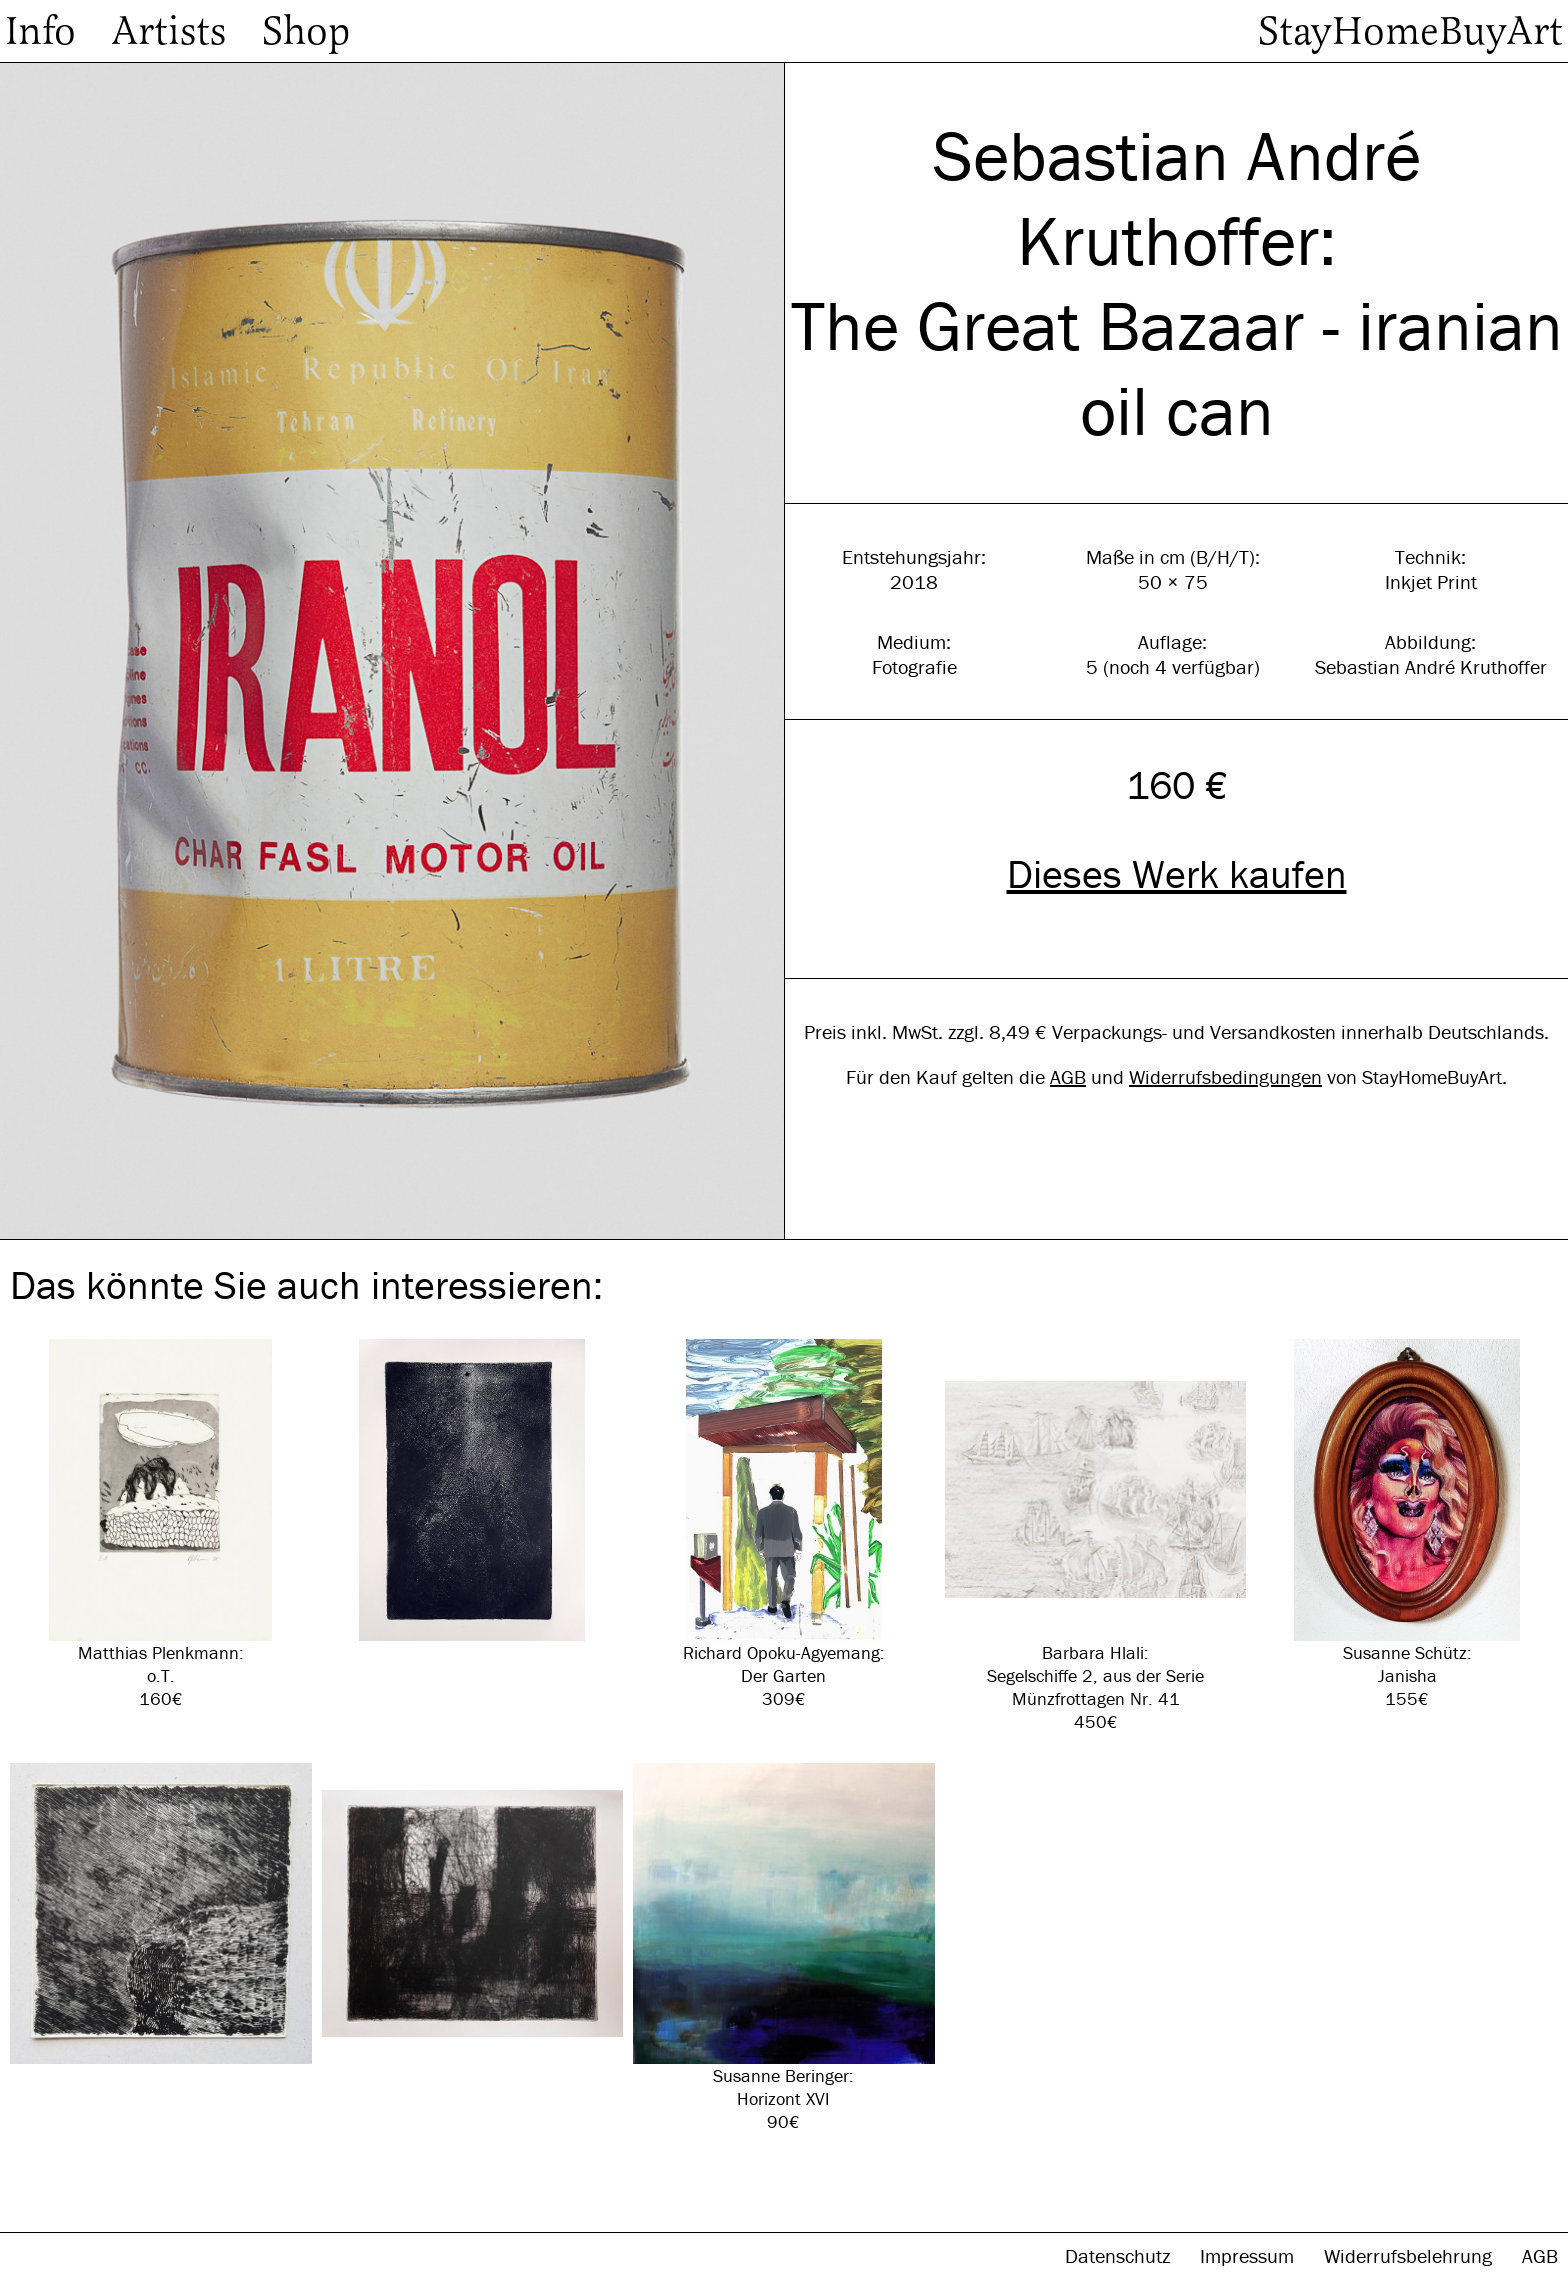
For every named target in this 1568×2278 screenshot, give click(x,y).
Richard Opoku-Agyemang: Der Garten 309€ (784, 1524)
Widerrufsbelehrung (1410, 2255)
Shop (306, 31)
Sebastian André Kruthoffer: (1177, 198)
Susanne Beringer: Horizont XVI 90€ (784, 1948)
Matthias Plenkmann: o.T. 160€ (161, 1524)
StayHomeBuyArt (1410, 31)
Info (40, 31)
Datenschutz (1120, 2255)
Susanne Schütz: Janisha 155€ (1407, 1524)
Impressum (1249, 2255)
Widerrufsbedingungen (1225, 1076)
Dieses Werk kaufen (1177, 873)
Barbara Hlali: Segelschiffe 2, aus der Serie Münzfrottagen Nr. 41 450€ (1096, 1536)
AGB (1068, 1076)
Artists (169, 31)
